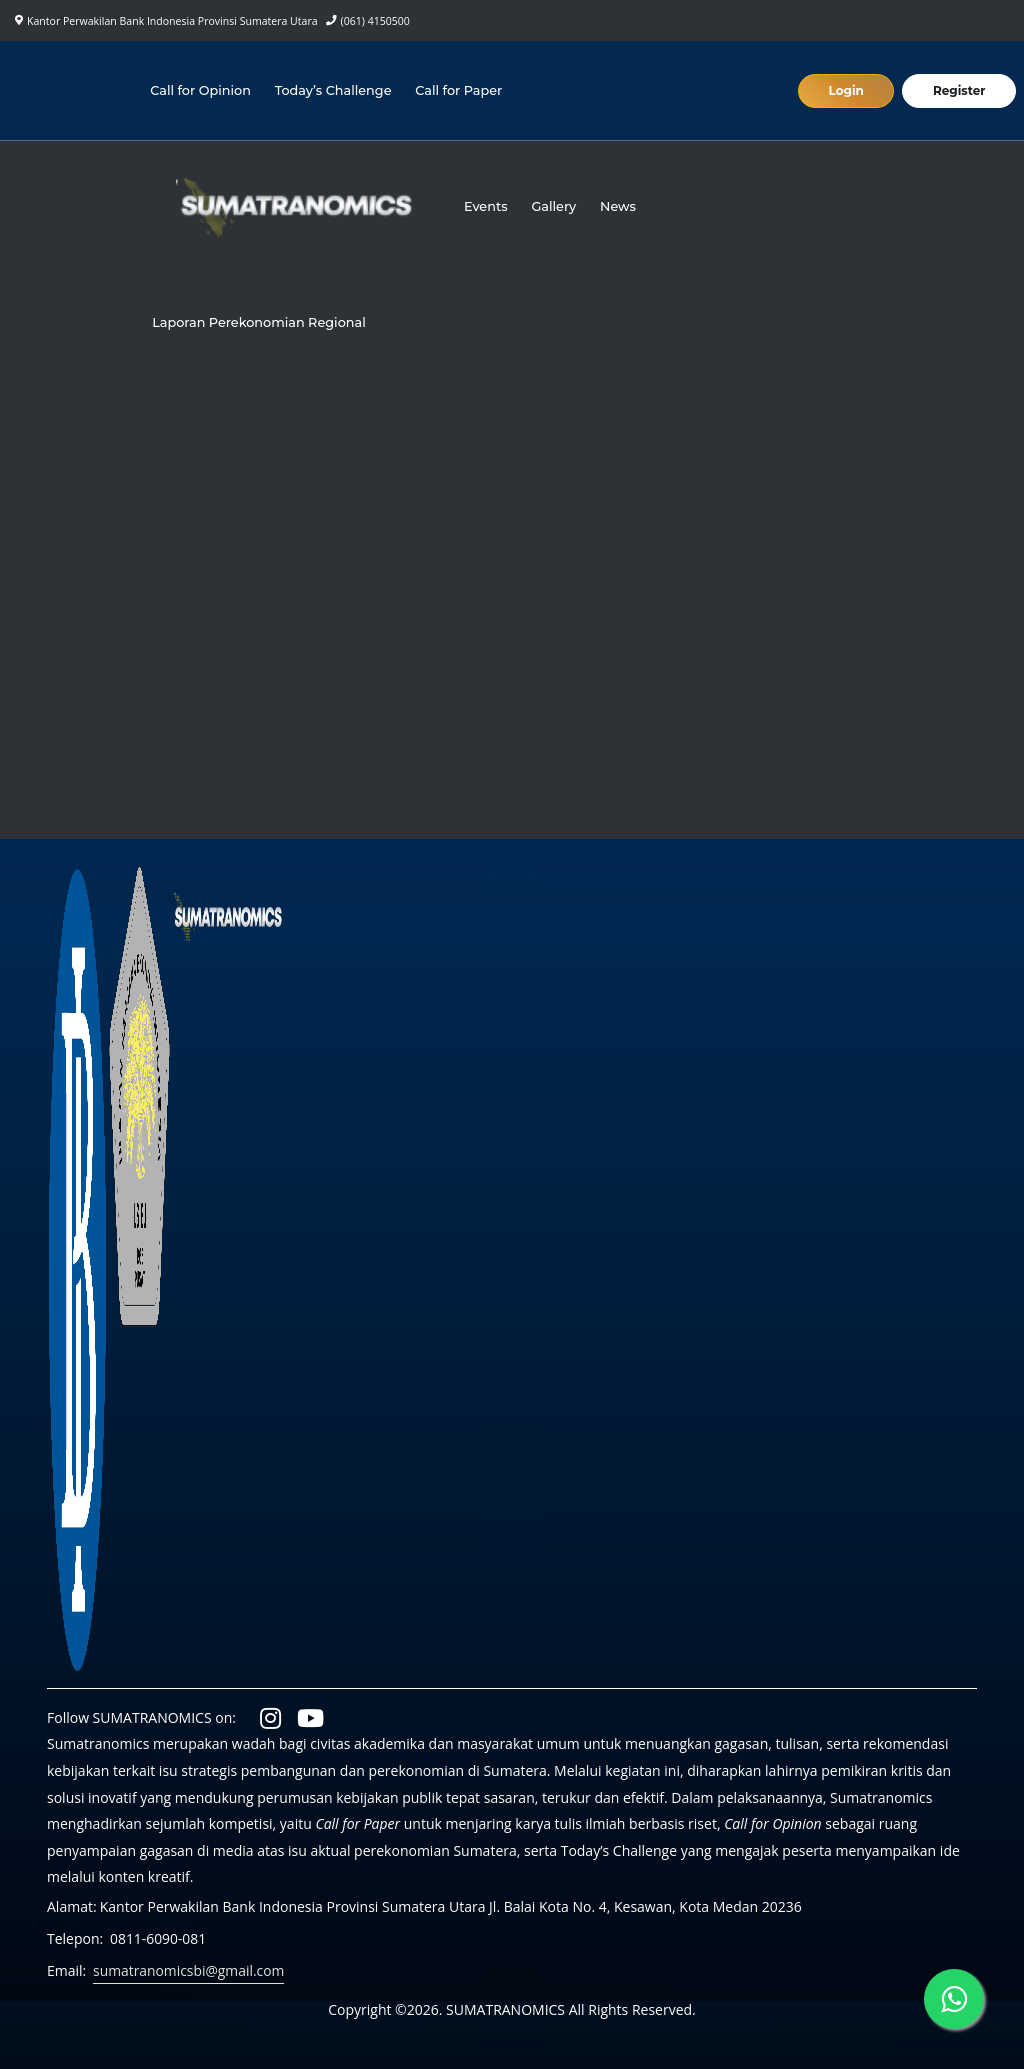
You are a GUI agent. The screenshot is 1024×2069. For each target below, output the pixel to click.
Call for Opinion (201, 90)
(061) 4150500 (375, 21)
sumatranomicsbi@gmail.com (189, 1970)
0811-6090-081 (158, 1938)
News (619, 206)
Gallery (554, 206)
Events (486, 206)
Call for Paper (459, 90)
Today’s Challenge (333, 90)
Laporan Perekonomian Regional (260, 322)
